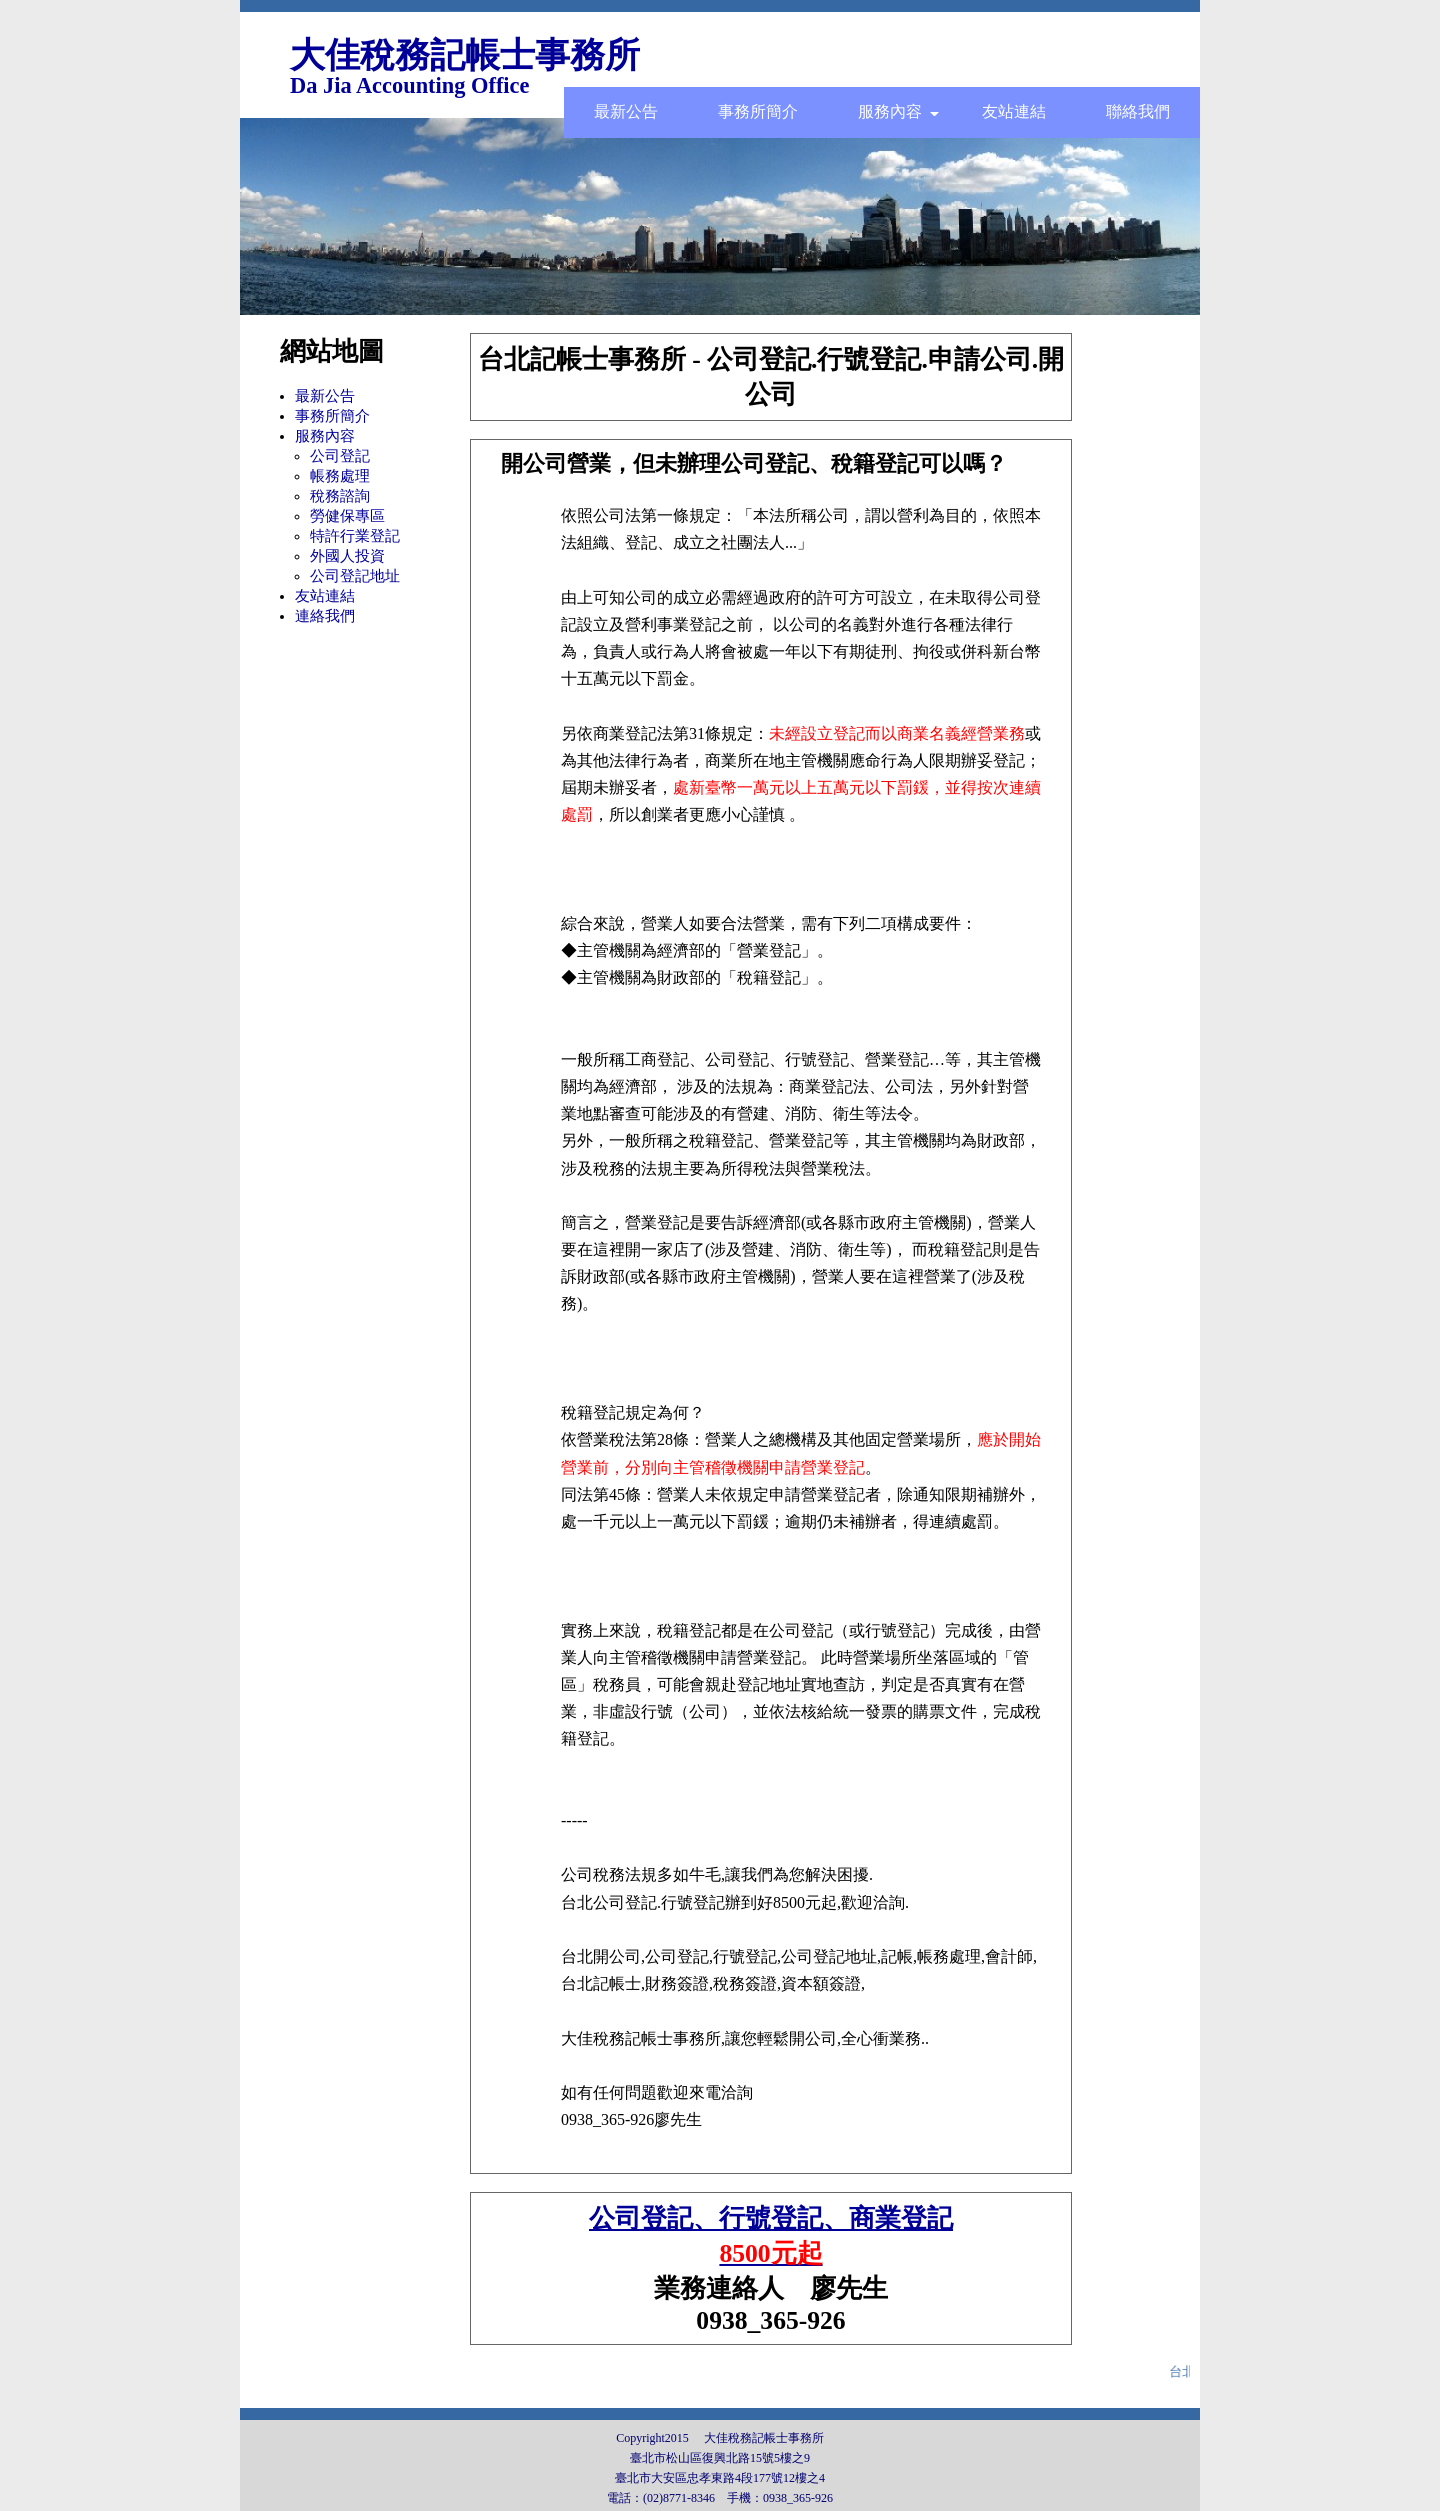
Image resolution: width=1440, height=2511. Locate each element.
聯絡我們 (1138, 111)
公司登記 (340, 456)
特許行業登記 (355, 536)
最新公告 (626, 111)
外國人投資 (347, 556)
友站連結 (1014, 111)
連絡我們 (325, 616)
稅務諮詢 (340, 496)
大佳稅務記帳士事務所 (465, 55)
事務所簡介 (758, 111)
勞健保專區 (347, 516)
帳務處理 (340, 476)
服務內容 (898, 111)
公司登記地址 (355, 576)
